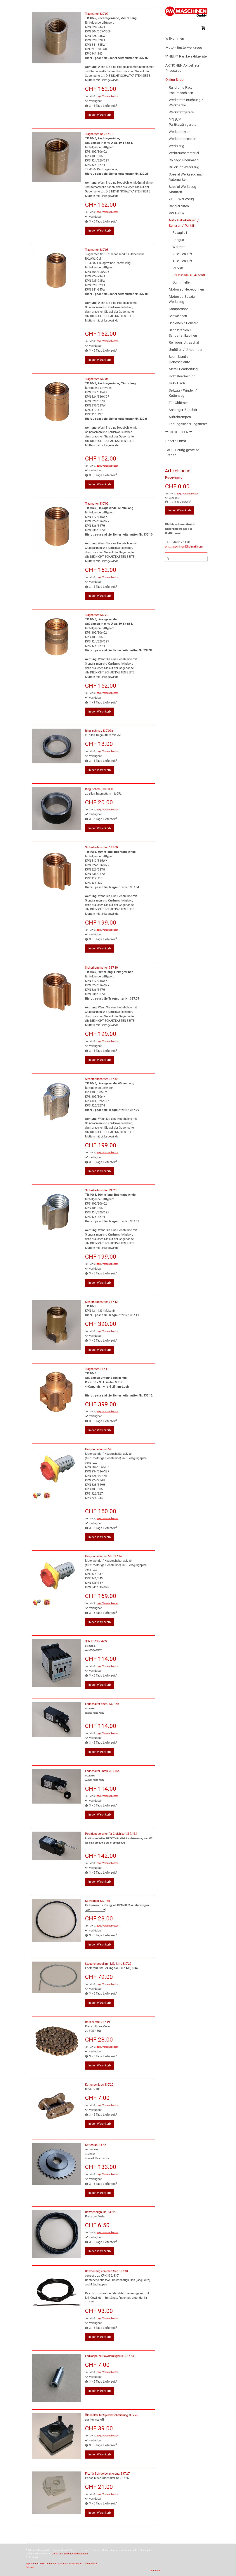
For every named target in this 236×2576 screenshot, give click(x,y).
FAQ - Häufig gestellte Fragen (182, 452)
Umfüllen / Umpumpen (186, 350)
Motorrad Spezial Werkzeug (182, 299)
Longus (178, 240)
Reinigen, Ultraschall (184, 342)
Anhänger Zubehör (183, 410)
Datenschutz (90, 2563)
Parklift (177, 268)
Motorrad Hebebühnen (186, 289)
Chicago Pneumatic (183, 160)
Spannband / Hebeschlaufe (179, 359)
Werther (178, 247)
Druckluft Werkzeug (184, 167)
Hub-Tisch (177, 383)
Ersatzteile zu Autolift (188, 275)
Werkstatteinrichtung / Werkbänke (186, 102)
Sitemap (30, 2567)
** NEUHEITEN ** (178, 432)
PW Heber (177, 213)
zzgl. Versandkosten (107, 96)
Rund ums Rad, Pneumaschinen (181, 90)
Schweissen (178, 316)
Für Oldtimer (178, 403)
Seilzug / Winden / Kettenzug (183, 393)
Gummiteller (181, 282)
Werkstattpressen (182, 139)
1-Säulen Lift (182, 261)
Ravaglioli (179, 232)
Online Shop (174, 79)
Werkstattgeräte (181, 112)
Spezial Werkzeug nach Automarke (186, 177)
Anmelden (155, 2570)
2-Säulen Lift (182, 254)
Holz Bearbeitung (182, 376)
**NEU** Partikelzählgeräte (186, 56)
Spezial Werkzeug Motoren (182, 189)
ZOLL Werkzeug (181, 199)
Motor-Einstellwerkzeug (183, 47)
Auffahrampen (180, 417)
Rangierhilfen (179, 206)
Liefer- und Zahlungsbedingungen (70, 2553)
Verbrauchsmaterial (184, 153)
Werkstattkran (179, 132)
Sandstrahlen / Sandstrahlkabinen (183, 333)
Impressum (32, 2563)
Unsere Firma (175, 441)
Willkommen (174, 38)
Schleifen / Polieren (184, 323)
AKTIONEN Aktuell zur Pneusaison (182, 68)
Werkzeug (176, 146)
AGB (41, 2563)
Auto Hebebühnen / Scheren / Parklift (184, 223)
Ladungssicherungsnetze (188, 424)
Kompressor (178, 309)
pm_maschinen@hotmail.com (184, 546)
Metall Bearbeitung (183, 369)
